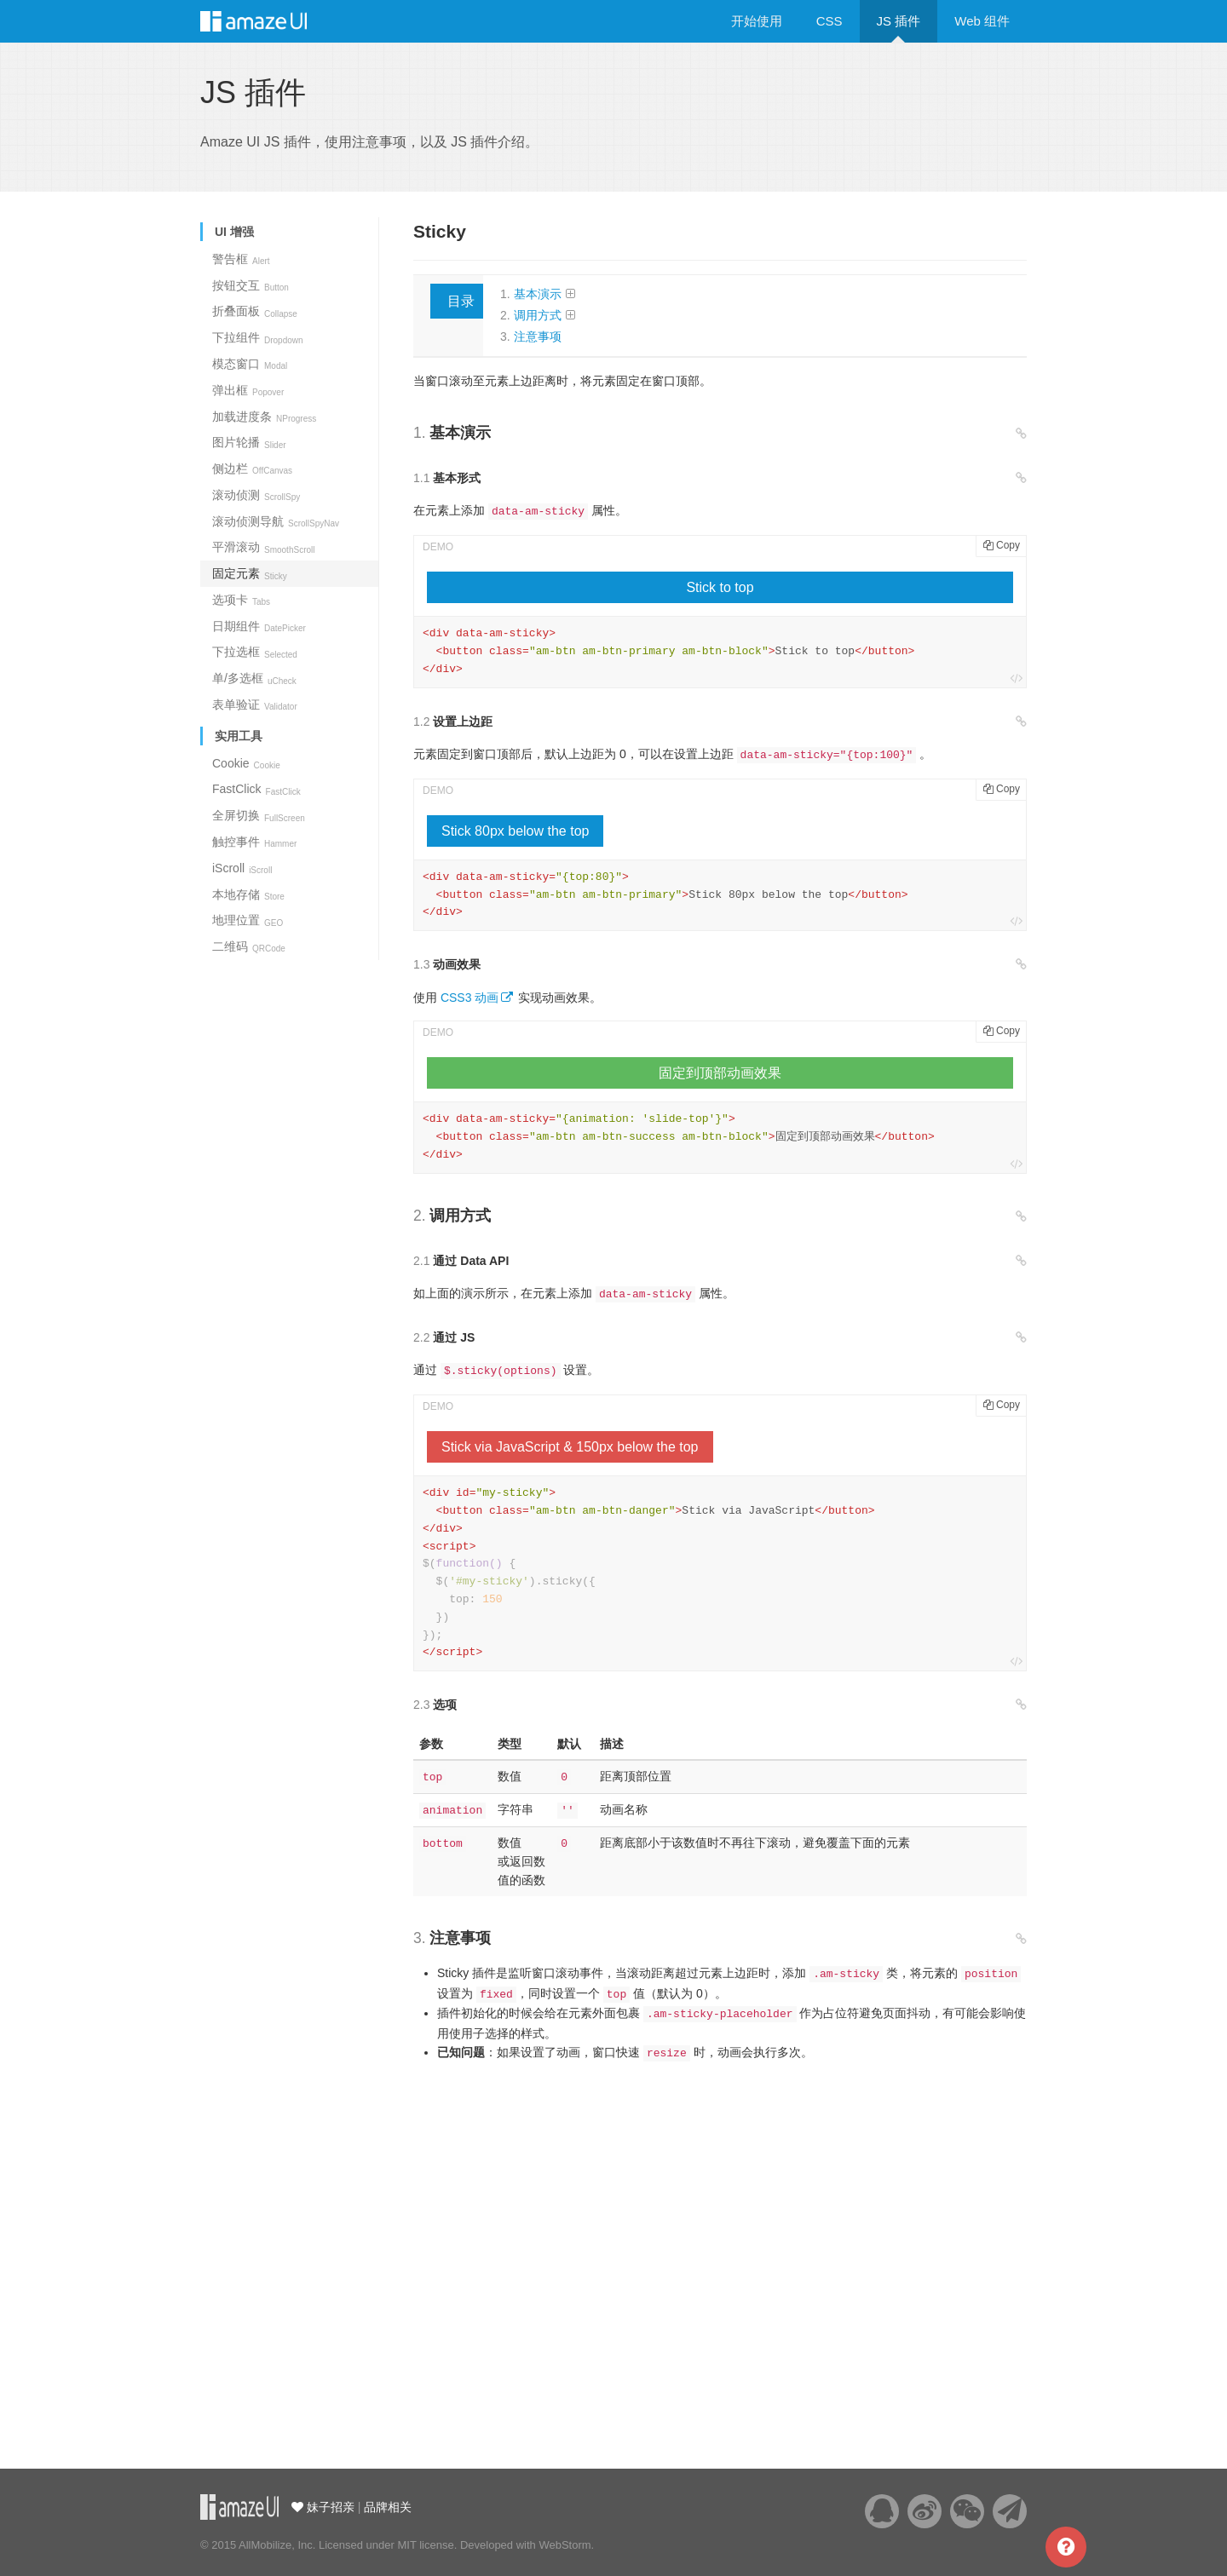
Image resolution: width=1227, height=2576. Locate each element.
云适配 (239, 2507)
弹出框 (248, 390)
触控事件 (254, 841)
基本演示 (538, 294)
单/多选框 (254, 678)
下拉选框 (254, 651)
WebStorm (564, 2545)
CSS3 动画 (469, 997)
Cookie (246, 763)
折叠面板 (254, 311)
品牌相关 (388, 2507)
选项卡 (241, 600)
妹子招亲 (328, 2507)
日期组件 (259, 626)
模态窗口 (249, 364)
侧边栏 (252, 468)
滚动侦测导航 (275, 521)
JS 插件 (899, 21)
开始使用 (756, 21)
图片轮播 (249, 442)
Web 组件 (982, 21)
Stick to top (719, 587)
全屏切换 (258, 815)
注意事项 (538, 336)
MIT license (425, 2545)
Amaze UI (270, 21)
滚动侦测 (256, 495)
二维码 (248, 946)
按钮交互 (250, 285)
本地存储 (248, 894)
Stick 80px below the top (515, 831)
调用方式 (538, 315)
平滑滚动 (263, 547)
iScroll (242, 868)
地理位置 (247, 920)
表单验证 (254, 704)
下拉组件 (257, 337)
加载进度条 (264, 416)
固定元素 (249, 573)
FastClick (256, 789)
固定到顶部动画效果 (720, 1073)
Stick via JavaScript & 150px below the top (570, 1447)
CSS (829, 21)
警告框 (241, 259)
